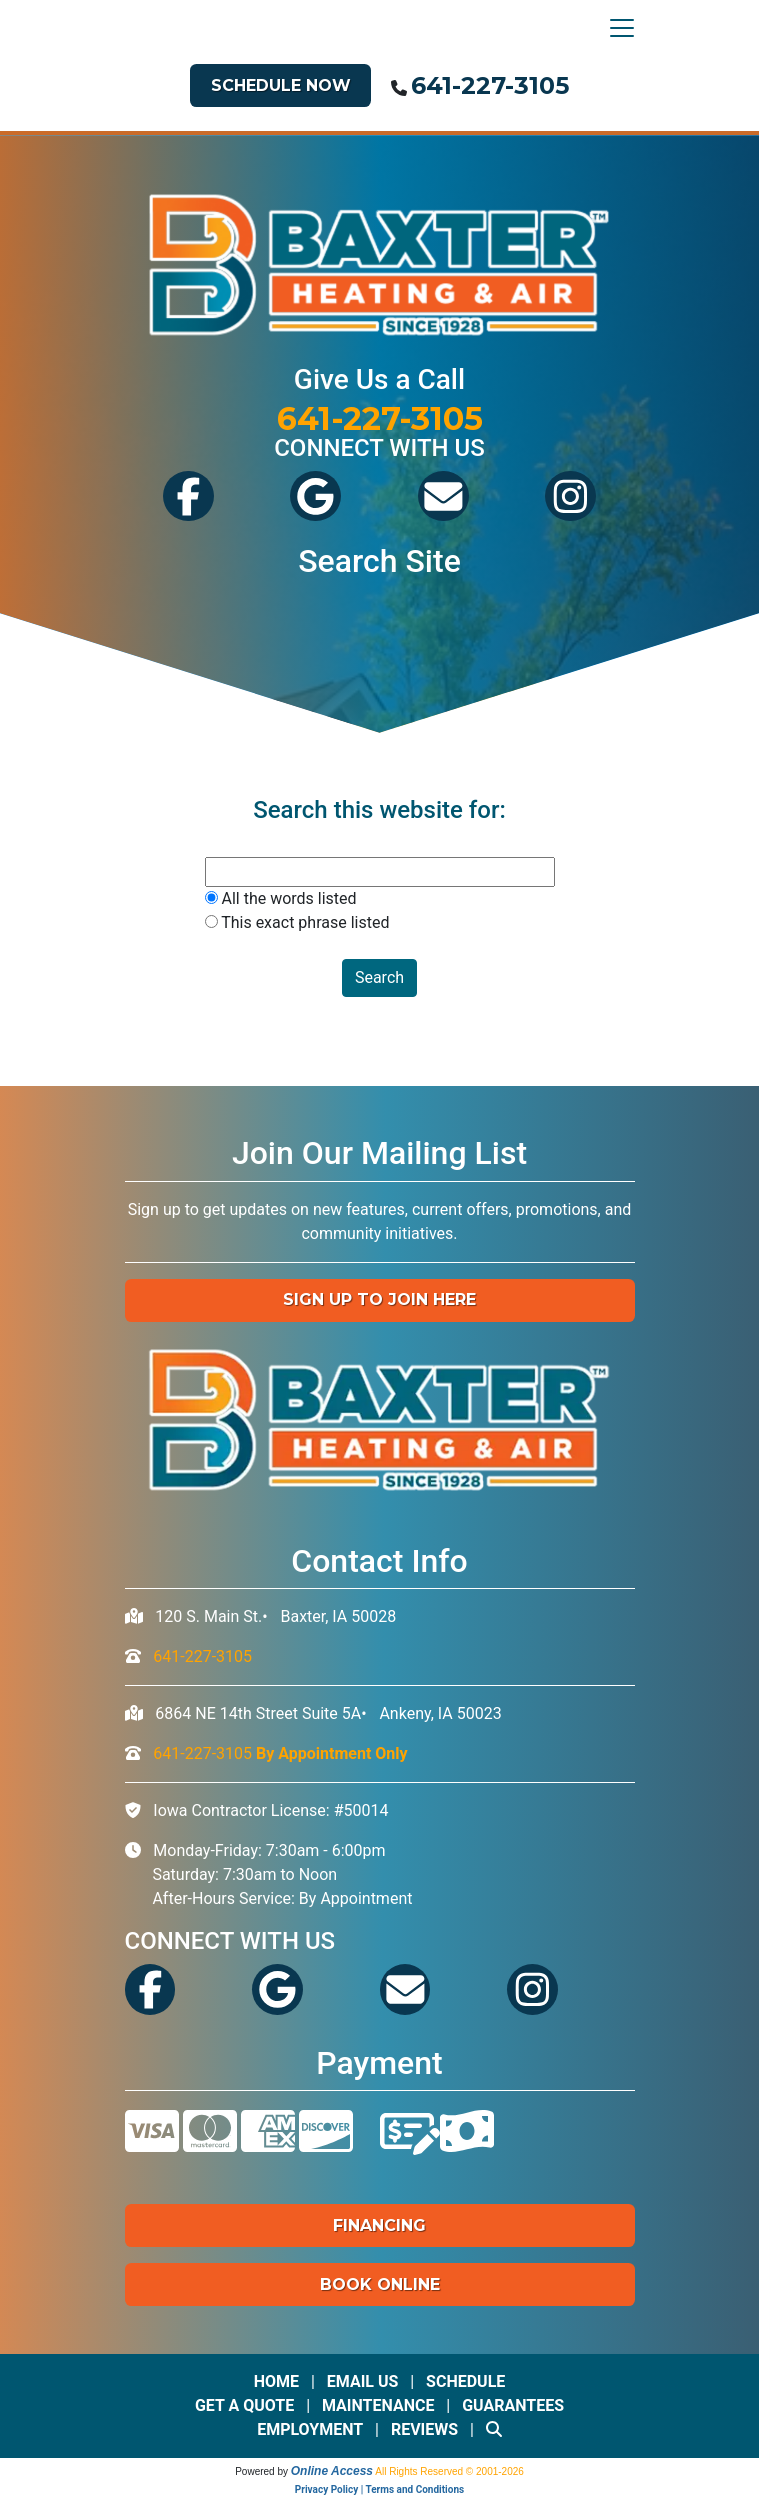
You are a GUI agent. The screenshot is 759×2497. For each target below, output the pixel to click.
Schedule (465, 2381)
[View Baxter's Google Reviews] (315, 513)
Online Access (332, 2471)
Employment (310, 2429)
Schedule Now (281, 85)
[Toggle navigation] (617, 28)
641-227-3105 (490, 85)
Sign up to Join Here (379, 1299)
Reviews (424, 2429)
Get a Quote (244, 2405)
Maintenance (378, 2405)
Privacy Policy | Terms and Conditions (379, 2489)
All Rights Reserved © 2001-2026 (449, 2471)
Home (276, 2381)
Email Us (363, 2381)
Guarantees (513, 2405)
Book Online (380, 2284)
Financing (379, 2225)
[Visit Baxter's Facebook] (188, 513)
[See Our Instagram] (570, 513)
